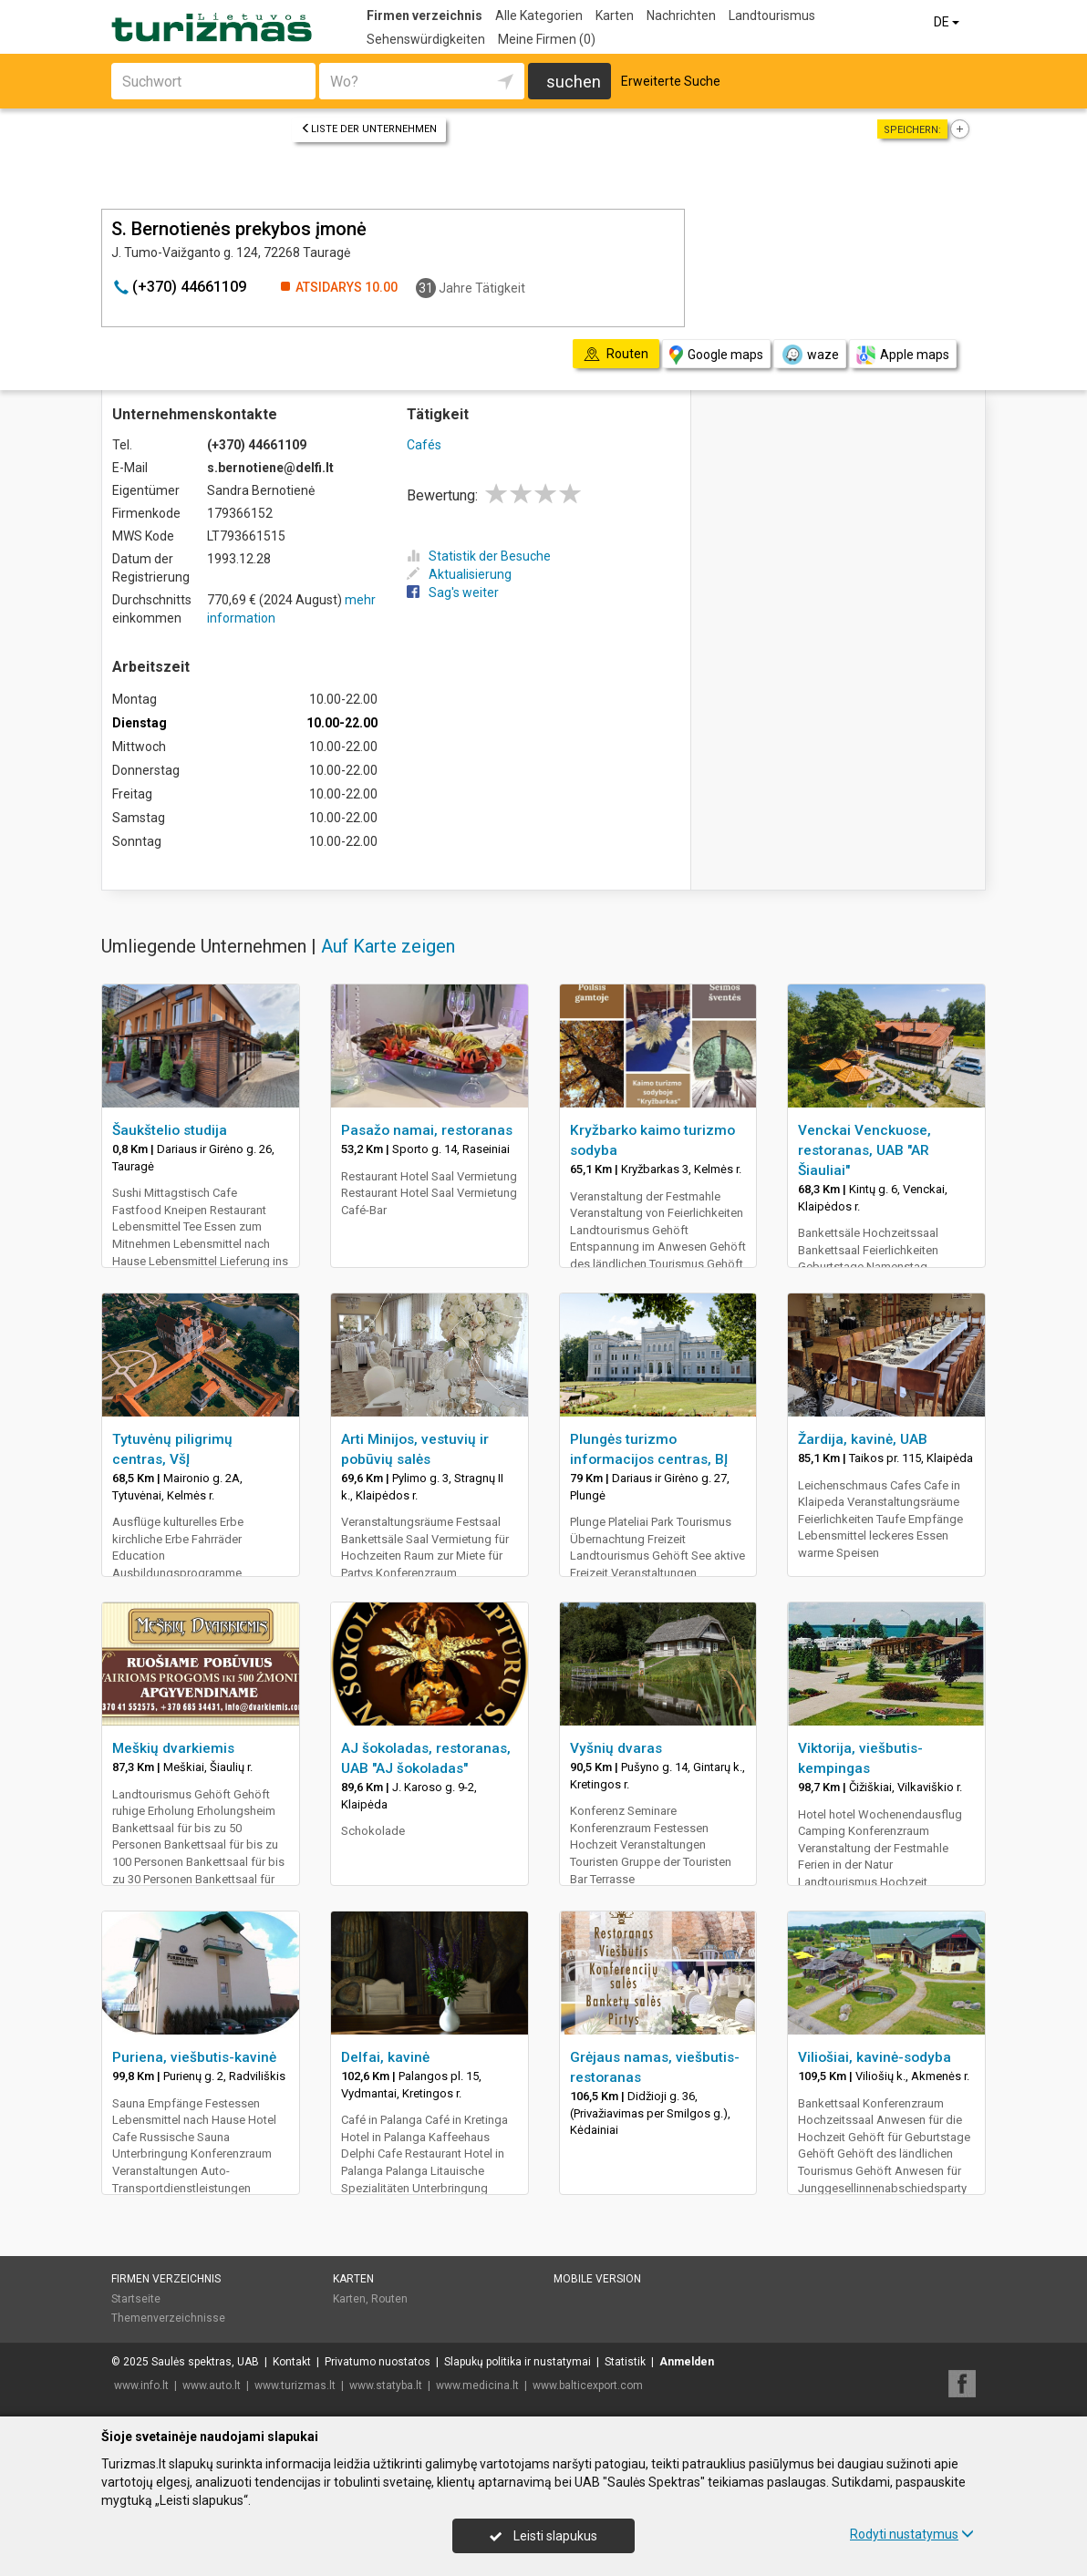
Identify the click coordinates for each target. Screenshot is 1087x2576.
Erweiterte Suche (670, 81)
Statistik (625, 2361)
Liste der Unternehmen (369, 129)
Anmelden (686, 2361)
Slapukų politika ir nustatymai (517, 2361)
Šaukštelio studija (169, 1130)
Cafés (424, 445)
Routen (389, 2299)
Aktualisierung (459, 574)
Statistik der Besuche (479, 556)
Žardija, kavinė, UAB (862, 1439)
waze (810, 354)
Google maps (716, 355)
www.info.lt (141, 2385)
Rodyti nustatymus (912, 2534)
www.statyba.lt (385, 2385)
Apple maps (902, 355)
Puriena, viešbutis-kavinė (194, 2057)
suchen (573, 81)
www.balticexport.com (588, 2385)
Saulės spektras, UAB (205, 2361)
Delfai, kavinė (385, 2057)
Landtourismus (772, 15)
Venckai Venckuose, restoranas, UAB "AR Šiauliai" (864, 1150)
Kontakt (292, 2361)
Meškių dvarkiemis (173, 1748)
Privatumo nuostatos (377, 2361)
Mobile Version (597, 2278)
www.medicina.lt (477, 2385)
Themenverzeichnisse (168, 2318)
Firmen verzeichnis (424, 15)
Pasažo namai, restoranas (426, 1130)
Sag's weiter (453, 592)
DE (948, 22)
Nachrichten (681, 15)
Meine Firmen (546, 39)
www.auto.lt (211, 2385)
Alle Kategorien (539, 15)
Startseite (135, 2299)
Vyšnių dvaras (616, 1748)
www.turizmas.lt (295, 2385)
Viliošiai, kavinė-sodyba (874, 2057)
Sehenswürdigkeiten (426, 39)
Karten (614, 15)
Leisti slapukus (543, 2536)
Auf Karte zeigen (388, 946)
